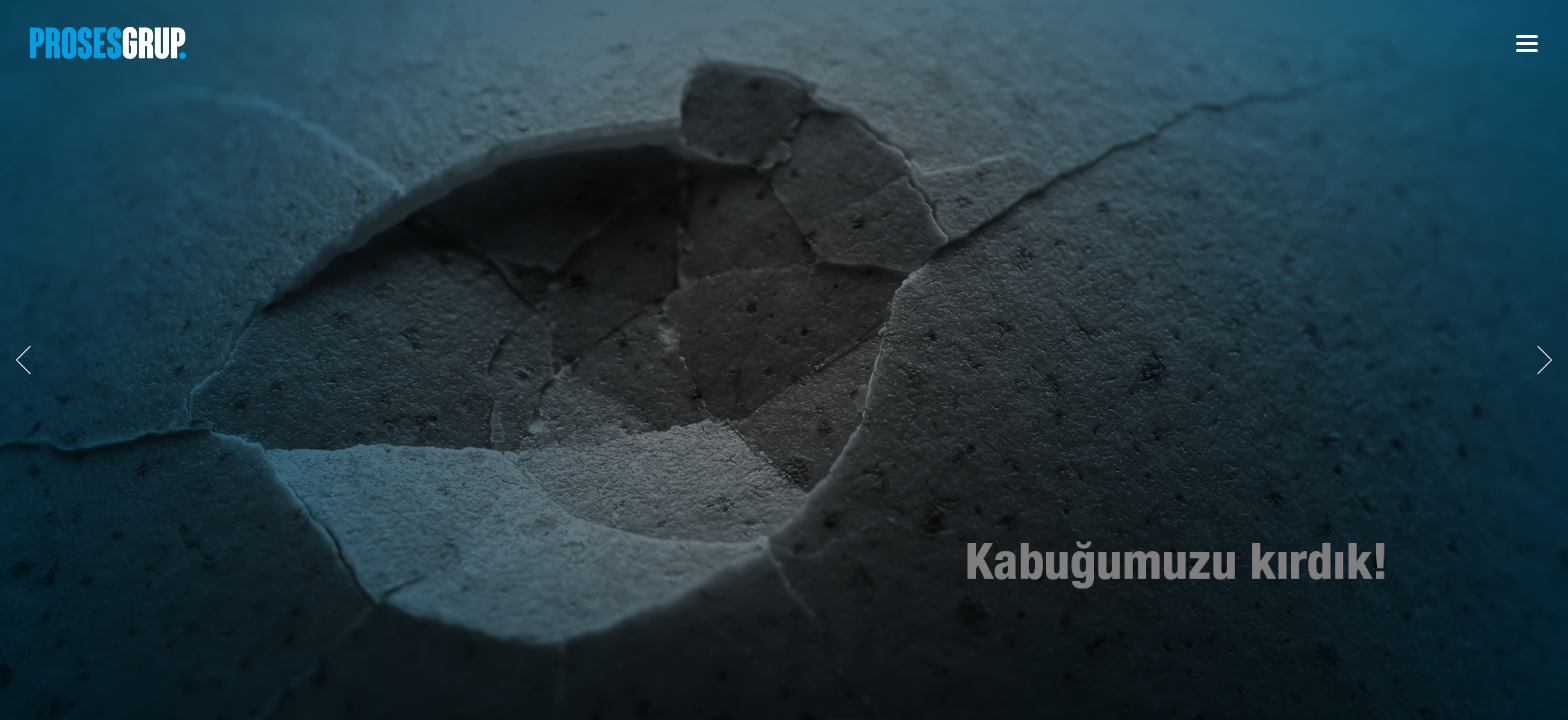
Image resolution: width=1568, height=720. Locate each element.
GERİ (30, 360)
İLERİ (1538, 360)
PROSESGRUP (108, 43)
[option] (784, 360)
